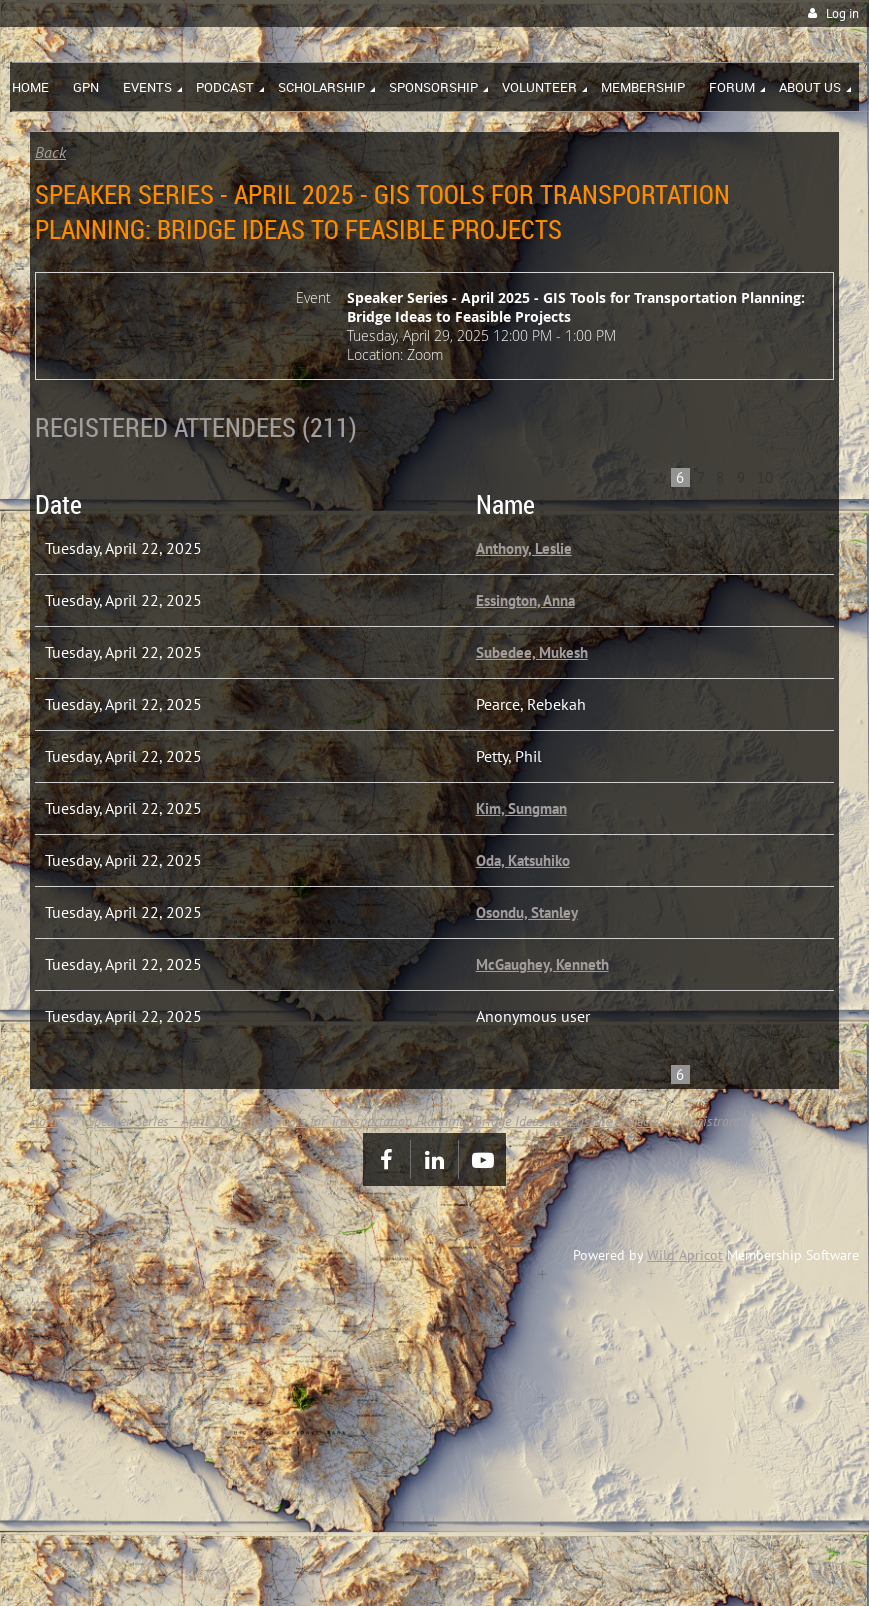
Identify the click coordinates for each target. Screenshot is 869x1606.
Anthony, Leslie (524, 548)
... (659, 477)
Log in (842, 13)
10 (765, 477)
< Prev (639, 477)
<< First (622, 477)
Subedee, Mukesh (532, 652)
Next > (810, 477)
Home (46, 1121)
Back (50, 152)
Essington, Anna (525, 600)
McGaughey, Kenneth (542, 964)
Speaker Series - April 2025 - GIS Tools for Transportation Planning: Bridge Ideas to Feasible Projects (373, 1121)
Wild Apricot (685, 1255)
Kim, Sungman (521, 808)
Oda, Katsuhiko (523, 860)
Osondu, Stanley (527, 912)
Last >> (827, 477)
